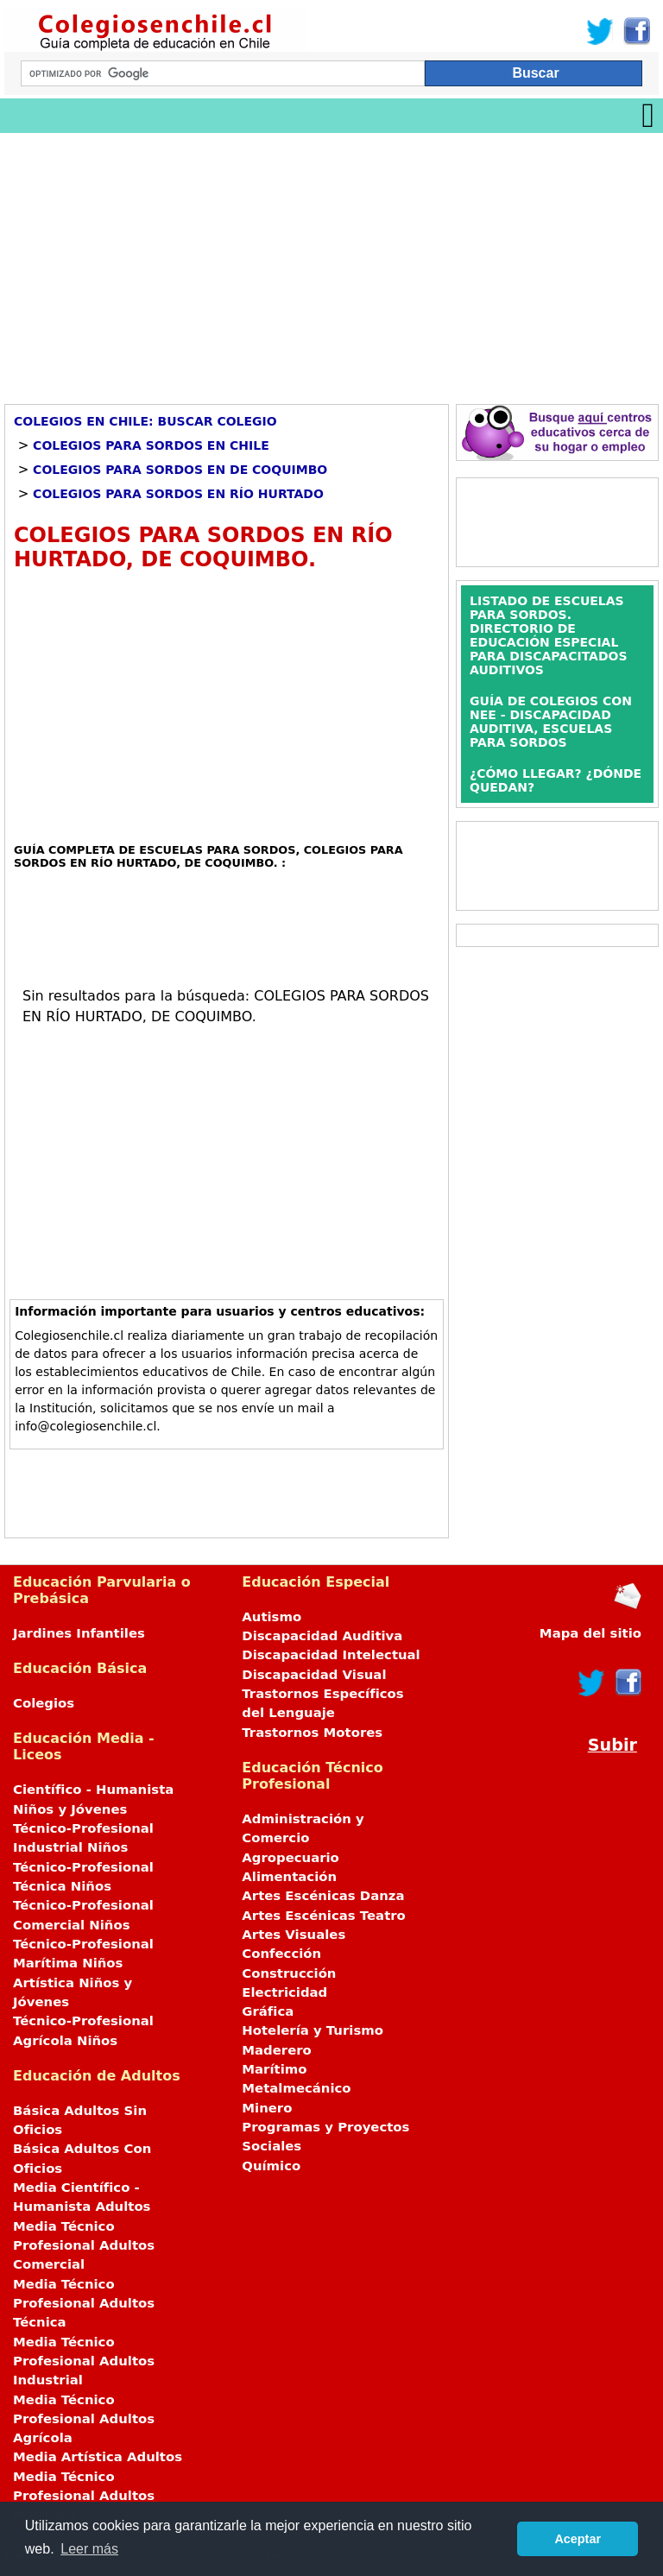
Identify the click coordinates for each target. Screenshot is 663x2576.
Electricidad (284, 1992)
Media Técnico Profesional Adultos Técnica (84, 2303)
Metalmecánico (296, 2088)
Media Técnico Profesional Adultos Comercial (84, 2246)
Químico (271, 2166)
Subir (612, 1745)
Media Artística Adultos (97, 2457)
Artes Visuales (293, 1934)
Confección (281, 1953)
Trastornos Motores (312, 1732)
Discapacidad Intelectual (331, 1655)
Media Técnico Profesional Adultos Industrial (84, 2361)
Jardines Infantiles (79, 1633)
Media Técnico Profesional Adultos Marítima (84, 2496)
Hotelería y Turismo (312, 2030)
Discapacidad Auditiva (322, 1636)
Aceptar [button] (577, 2539)
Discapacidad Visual (314, 1675)
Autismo (271, 1617)
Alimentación (289, 1877)
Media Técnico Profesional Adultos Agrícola (84, 2419)
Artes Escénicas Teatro (324, 1915)
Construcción (289, 1973)
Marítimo (274, 2069)
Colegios (43, 1703)
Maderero (277, 2050)
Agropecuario (290, 1858)
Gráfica (268, 2011)
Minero (267, 2108)
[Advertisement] (331, 262)
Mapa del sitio (590, 1633)
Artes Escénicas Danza (323, 1896)
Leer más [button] (89, 2548)
